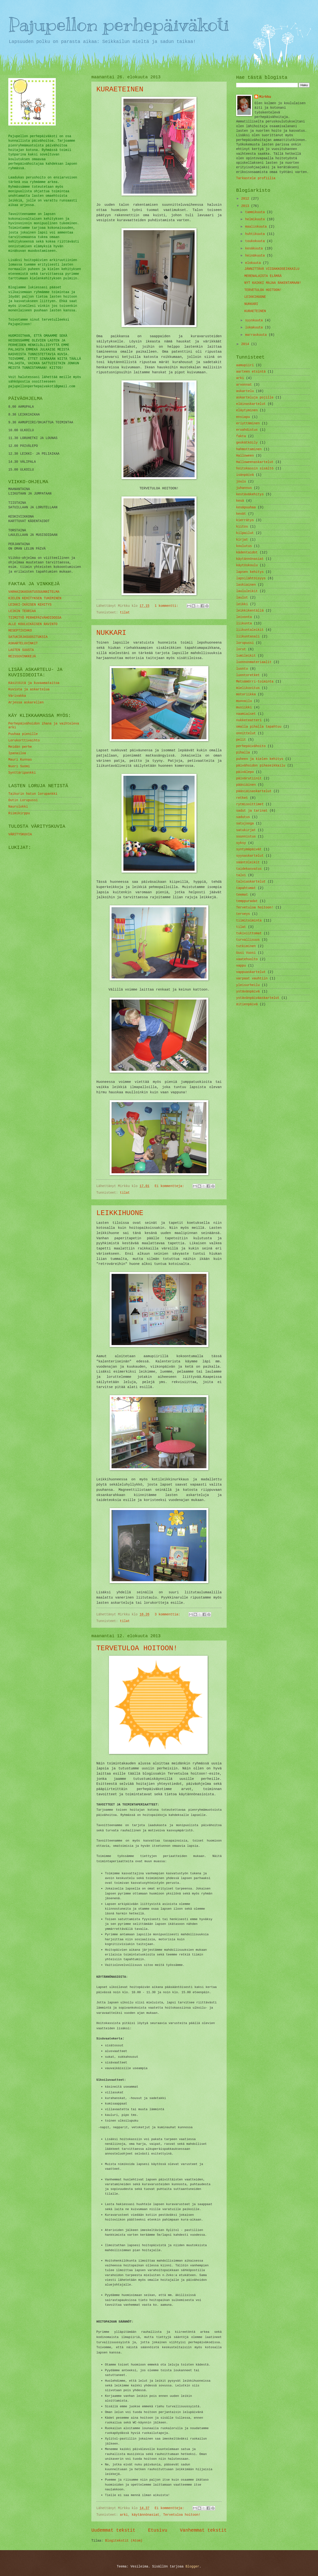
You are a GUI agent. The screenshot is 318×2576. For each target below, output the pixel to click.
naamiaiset (246, 714)
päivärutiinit (249, 778)
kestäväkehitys (250, 494)
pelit (241, 740)
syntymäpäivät (249, 849)
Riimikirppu (19, 813)
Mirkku (265, 97)
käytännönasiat (145, 2515)
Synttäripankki (22, 773)
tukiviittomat (249, 933)
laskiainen (246, 585)
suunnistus (246, 836)
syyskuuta (255, 320)
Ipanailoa (17, 753)
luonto (242, 669)
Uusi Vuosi (246, 953)
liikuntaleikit (250, 630)
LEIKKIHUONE (119, 1213)
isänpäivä (245, 475)
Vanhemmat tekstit (203, 2530)
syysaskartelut (250, 856)
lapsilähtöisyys (251, 578)
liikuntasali (248, 636)
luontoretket (248, 675)
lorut (241, 649)
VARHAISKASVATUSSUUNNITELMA (33, 592)
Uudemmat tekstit (113, 2530)
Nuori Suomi (19, 766)
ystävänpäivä (248, 991)
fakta (241, 436)
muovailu (244, 701)
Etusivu (157, 2530)
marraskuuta (257, 335)
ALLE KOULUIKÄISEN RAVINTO (32, 624)
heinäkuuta (256, 255)
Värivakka (17, 696)
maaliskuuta (257, 227)
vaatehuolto (247, 959)
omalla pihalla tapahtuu (258, 727)
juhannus (244, 488)
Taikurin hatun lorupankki (32, 794)
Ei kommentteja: (170, 1186)
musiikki (244, 707)
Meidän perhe (20, 747)
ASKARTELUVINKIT (23, 643)
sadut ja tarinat (251, 811)
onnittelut (246, 733)
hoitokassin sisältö (254, 468)
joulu (241, 481)
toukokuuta (256, 241)
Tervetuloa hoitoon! (182, 2515)
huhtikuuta (256, 234)
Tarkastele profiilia (256, 178)
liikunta (244, 623)
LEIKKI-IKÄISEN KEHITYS (29, 605)
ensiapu (243, 417)
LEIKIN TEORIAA (22, 611)
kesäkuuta (255, 248)
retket (242, 798)
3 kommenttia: (168, 1614)
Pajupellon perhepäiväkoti (118, 24)
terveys (243, 914)
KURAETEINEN (119, 89)
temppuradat (247, 901)
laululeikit (247, 591)
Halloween (245, 456)
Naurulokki (18, 807)
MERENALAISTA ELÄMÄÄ (262, 276)
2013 (246, 206)
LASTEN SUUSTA (21, 650)
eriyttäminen (248, 423)
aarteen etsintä (251, 372)
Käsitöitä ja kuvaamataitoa (33, 683)
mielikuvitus (248, 688)
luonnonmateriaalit (253, 662)
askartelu (245, 391)
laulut (242, 597)
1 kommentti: (167, 606)
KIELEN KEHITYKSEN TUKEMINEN (34, 598)
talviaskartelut (251, 882)
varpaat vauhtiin (251, 978)
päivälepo (245, 772)
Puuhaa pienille (23, 734)
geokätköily (247, 442)
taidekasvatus (249, 869)
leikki (242, 604)
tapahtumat (246, 888)
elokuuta (254, 263)
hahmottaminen (249, 449)
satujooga (245, 823)
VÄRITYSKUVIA (20, 834)
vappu (241, 966)
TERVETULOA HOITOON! (137, 1648)
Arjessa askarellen (26, 702)
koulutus (244, 546)
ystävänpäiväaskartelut (257, 998)
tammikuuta (256, 212)
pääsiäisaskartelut (253, 791)
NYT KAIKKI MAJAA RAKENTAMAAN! (272, 283)
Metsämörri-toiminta (254, 681)
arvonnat (244, 385)
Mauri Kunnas (20, 760)
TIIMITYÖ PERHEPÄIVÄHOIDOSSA (34, 618)
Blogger (192, 2566)
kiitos (242, 526)
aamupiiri (245, 365)
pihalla (243, 752)
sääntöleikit (248, 862)
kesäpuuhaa (246, 507)
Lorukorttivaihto (24, 740)
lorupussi (245, 643)
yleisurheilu (248, 985)
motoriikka (246, 694)
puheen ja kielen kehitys (259, 759)
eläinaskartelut (251, 404)
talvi (241, 875)
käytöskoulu (247, 565)
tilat (125, 612)
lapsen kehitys (250, 572)
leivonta (244, 617)
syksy (241, 843)
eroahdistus (247, 430)
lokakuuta (255, 327)
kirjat (242, 540)
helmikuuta (256, 219)
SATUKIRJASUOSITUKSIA (28, 637)
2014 (246, 344)
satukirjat (246, 830)
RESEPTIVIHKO (20, 630)
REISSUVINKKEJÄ (22, 656)
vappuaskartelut (251, 972)
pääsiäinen (246, 785)
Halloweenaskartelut (254, 462)
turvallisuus (248, 940)
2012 (246, 199)
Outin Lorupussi (23, 800)
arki (124, 2515)
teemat (242, 895)
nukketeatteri (249, 720)
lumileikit (246, 656)
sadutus (243, 817)
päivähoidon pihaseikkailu (260, 765)
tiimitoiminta (249, 920)
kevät (241, 514)
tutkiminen (246, 946)
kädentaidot (247, 552)
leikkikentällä (250, 610)
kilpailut (245, 533)
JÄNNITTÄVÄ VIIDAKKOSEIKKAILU (271, 269)
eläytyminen (247, 410)
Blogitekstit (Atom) (123, 2541)
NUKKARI (111, 633)
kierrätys (245, 520)
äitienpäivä (247, 1004)
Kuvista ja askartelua (29, 689)
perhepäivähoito (251, 746)
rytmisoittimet (250, 804)
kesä (240, 501)
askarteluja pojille (254, 397)
